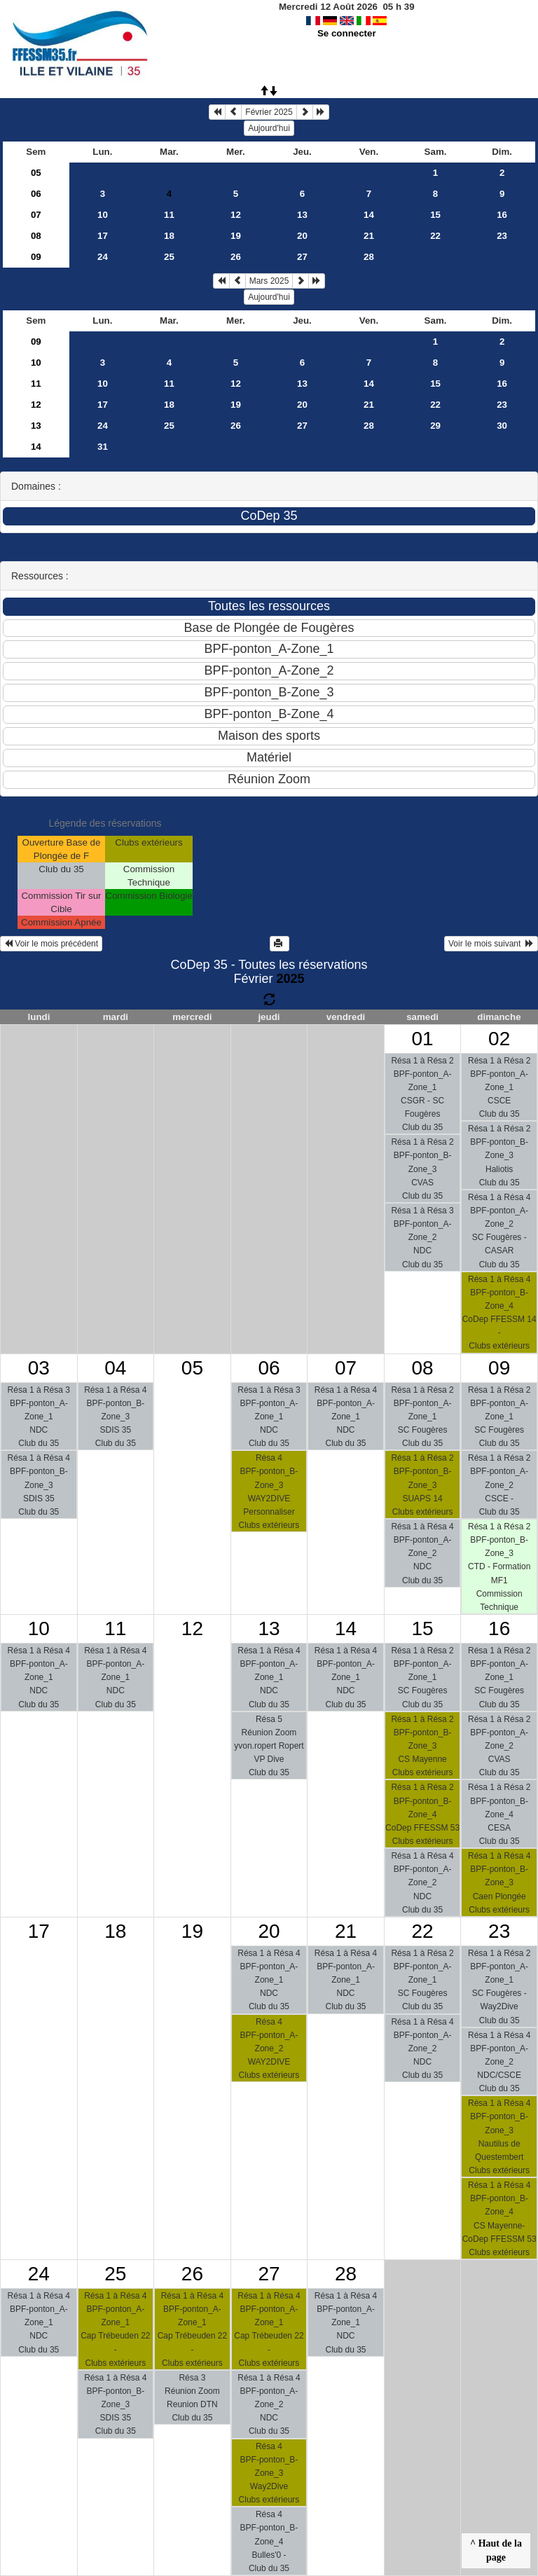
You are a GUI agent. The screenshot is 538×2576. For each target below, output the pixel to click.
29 (435, 425)
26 (235, 257)
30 (502, 425)
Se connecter (346, 33)
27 (302, 257)
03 (39, 1368)
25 (169, 257)
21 (369, 235)
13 (302, 214)
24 (102, 257)
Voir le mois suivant (491, 944)
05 (36, 172)
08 (36, 235)
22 (435, 235)
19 (235, 235)
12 (235, 214)
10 (102, 214)
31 (102, 446)
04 (115, 1368)
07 (36, 214)
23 (502, 235)
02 (499, 1038)
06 (36, 193)
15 (435, 214)
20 (302, 235)
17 (102, 235)
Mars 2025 (269, 281)
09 (36, 257)
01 (423, 1038)
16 (502, 214)
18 (169, 235)
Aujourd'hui (269, 128)
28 (369, 257)
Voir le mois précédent (51, 944)
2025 (290, 979)
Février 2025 (268, 112)
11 (169, 214)
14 (369, 214)
